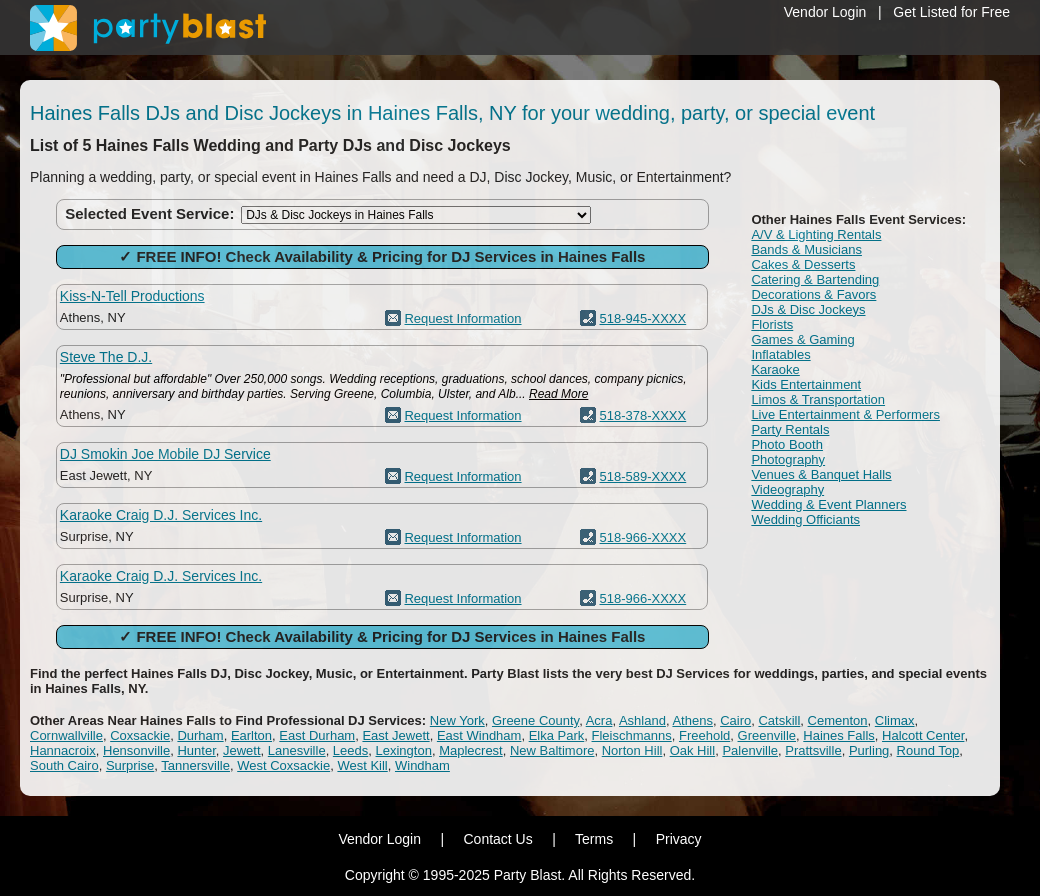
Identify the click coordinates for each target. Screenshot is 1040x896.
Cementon (838, 720)
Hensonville (136, 750)
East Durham (317, 735)
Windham (422, 765)
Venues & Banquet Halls (821, 474)
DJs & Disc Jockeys (808, 309)
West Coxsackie (283, 765)
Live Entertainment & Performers (845, 414)
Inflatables (780, 354)
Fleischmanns (632, 735)
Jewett (242, 750)
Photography (788, 459)
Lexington (404, 750)
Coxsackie (140, 735)
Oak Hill (693, 750)
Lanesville (297, 750)
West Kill (362, 765)
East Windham (479, 735)
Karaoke (775, 369)
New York (457, 720)
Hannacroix (63, 750)
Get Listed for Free (951, 12)
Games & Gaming (802, 339)
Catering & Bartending (815, 279)
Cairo (735, 720)
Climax (895, 720)
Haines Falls (839, 735)
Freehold (704, 735)
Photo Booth (787, 444)
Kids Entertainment (806, 384)
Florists (772, 324)
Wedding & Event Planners (828, 504)
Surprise (130, 765)
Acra (599, 720)
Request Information (462, 318)
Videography (787, 489)
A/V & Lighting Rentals (816, 234)
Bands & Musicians (806, 249)
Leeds (350, 750)
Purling (869, 750)
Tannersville (195, 765)
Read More (558, 394)
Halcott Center (923, 735)
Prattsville (813, 750)
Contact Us (497, 839)
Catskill (779, 720)
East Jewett (395, 735)
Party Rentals (790, 429)
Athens (692, 720)
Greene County (535, 720)
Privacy (679, 839)
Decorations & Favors (813, 294)
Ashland (642, 720)
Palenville (750, 750)
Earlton (251, 735)
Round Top (928, 750)
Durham (200, 735)
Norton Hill (632, 750)
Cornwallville (66, 735)
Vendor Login (825, 12)
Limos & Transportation (818, 399)
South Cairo (64, 765)
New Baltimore (552, 750)
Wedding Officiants (805, 519)
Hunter (196, 750)
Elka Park (557, 735)
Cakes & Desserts (803, 264)
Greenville (767, 735)
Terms (594, 839)
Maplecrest (471, 750)
